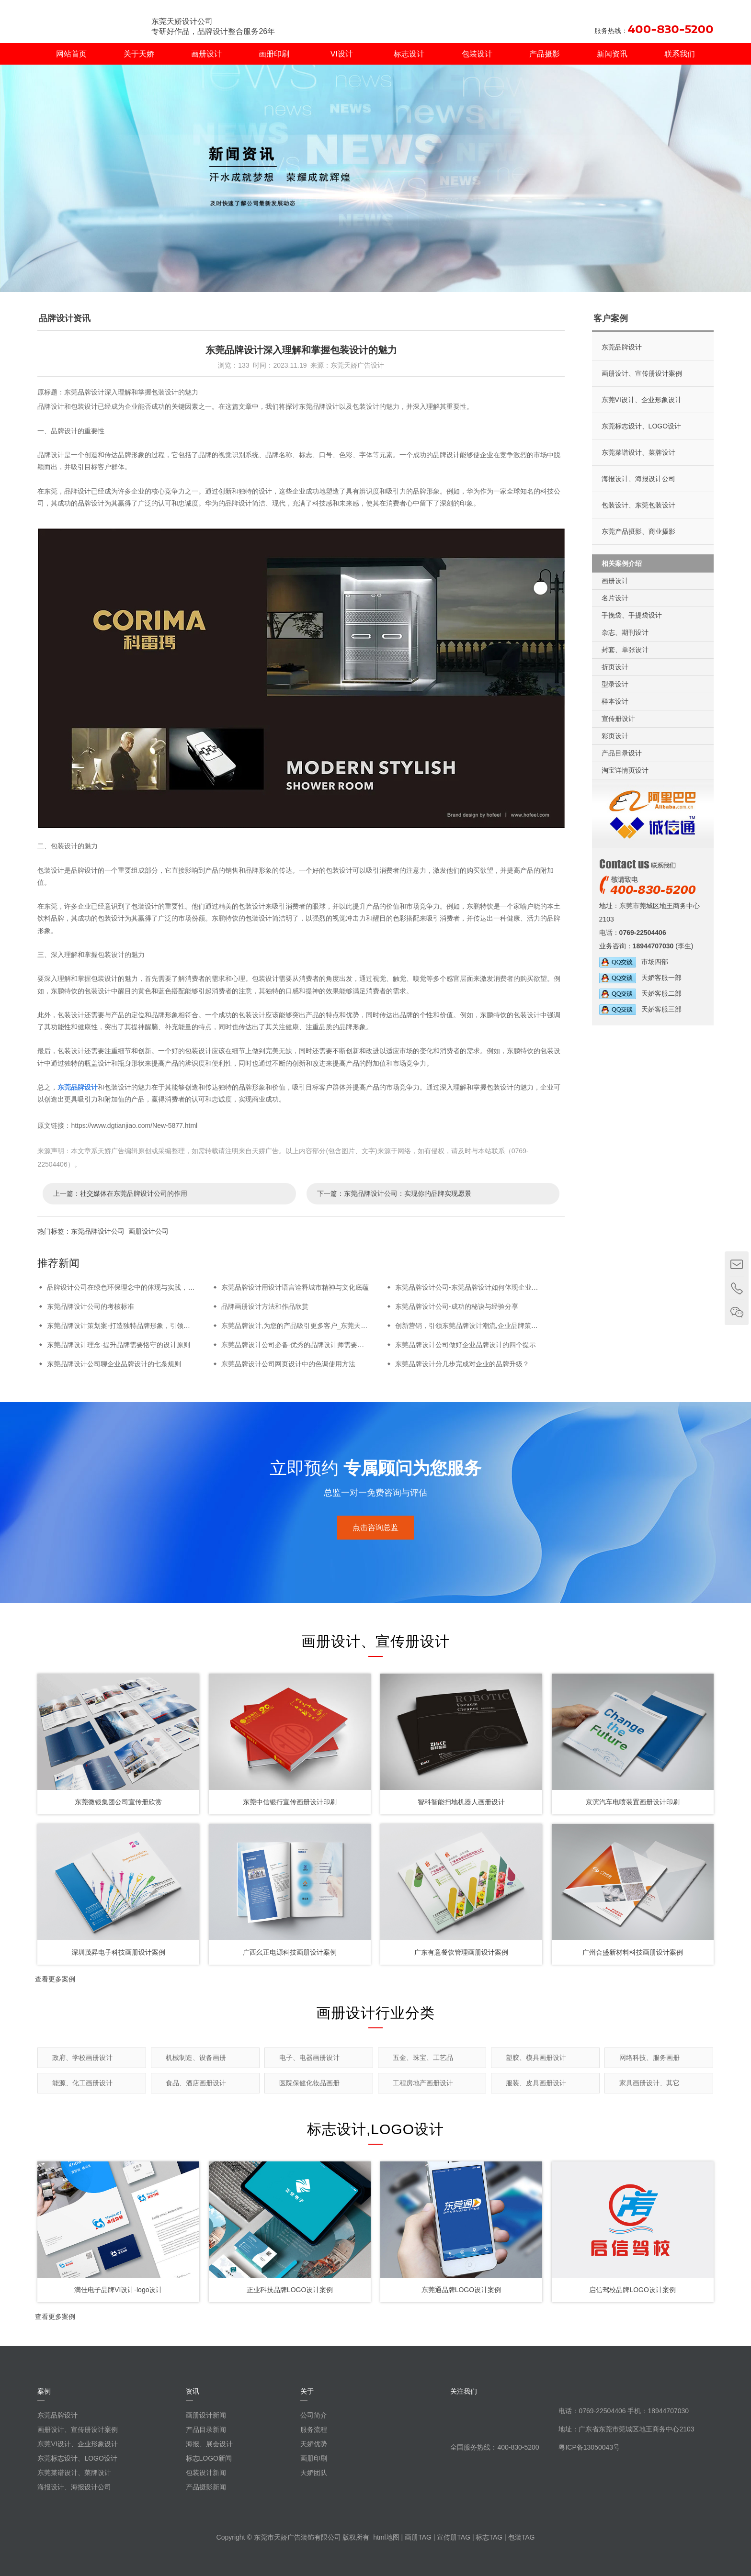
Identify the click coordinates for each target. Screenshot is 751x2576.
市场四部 (634, 962)
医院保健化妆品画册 (309, 2083)
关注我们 (463, 2391)
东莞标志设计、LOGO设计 (641, 426)
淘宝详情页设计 (625, 770)
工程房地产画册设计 (423, 2083)
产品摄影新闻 (206, 2487)
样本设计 (615, 701)
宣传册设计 (618, 718)
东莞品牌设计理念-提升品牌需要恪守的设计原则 (118, 1345)
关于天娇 (139, 54)
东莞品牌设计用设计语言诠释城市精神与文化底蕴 (295, 1287)
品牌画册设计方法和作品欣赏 (264, 1306)
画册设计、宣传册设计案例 (642, 373)
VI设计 (341, 54)
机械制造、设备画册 (196, 2057)
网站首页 (71, 54)
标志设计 (409, 54)
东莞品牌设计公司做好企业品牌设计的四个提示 (465, 1345)
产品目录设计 (622, 753)
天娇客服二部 (640, 993)
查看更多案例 (55, 1979)
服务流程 (313, 2429)
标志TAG (489, 2537)
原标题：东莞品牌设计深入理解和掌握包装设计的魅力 (117, 392)
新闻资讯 (612, 54)
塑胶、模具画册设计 (536, 2057)
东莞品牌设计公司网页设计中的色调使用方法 (288, 1364)
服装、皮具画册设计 (536, 2083)
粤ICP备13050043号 (589, 2447)
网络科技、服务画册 (649, 2057)
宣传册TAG (453, 2537)
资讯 (192, 2391)
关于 (307, 2391)
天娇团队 (313, 2472)
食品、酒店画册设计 (196, 2083)
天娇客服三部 (640, 1009)
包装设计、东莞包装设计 (638, 505)
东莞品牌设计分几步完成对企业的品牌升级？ (462, 1364)
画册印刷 (274, 54)
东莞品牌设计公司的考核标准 (90, 1306)
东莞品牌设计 (77, 1087)
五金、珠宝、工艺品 (423, 2057)
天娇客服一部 (640, 977)
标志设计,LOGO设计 (375, 2129)
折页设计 (615, 667)
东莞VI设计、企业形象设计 (642, 400)
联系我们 (679, 54)
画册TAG (418, 2537)
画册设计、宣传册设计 (375, 1641)
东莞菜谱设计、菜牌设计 (638, 452)
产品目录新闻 (206, 2429)
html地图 (386, 2537)
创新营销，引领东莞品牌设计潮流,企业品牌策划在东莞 (476, 1325)
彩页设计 (615, 736)
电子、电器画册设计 (309, 2057)
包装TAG (521, 2537)
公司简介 (313, 2415)
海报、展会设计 (209, 2444)
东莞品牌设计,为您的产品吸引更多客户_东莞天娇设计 (301, 1325)
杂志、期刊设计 (625, 632)
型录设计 (615, 684)
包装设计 (477, 54)
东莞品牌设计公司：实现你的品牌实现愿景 (407, 1193)
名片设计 (615, 598)
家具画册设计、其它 (649, 2083)
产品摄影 (544, 54)
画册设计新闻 (206, 2415)
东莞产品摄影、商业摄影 (638, 531)
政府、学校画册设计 (82, 2057)
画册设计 (206, 54)
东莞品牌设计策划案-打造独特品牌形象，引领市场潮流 (128, 1325)
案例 (44, 2391)
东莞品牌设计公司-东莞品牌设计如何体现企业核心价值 (476, 1287)
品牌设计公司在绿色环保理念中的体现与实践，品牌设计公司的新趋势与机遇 (161, 1287)
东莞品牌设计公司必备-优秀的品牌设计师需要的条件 (299, 1345)
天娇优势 (313, 2444)
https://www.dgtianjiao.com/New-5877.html (134, 1125)
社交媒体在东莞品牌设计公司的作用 (133, 1193)
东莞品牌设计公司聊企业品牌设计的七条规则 (114, 1364)
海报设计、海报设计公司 (638, 479)
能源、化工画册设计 (82, 2083)
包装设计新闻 (206, 2472)
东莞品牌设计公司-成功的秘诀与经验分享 (456, 1306)
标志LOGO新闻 (209, 2458)
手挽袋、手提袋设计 (632, 615)
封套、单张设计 (625, 649)
